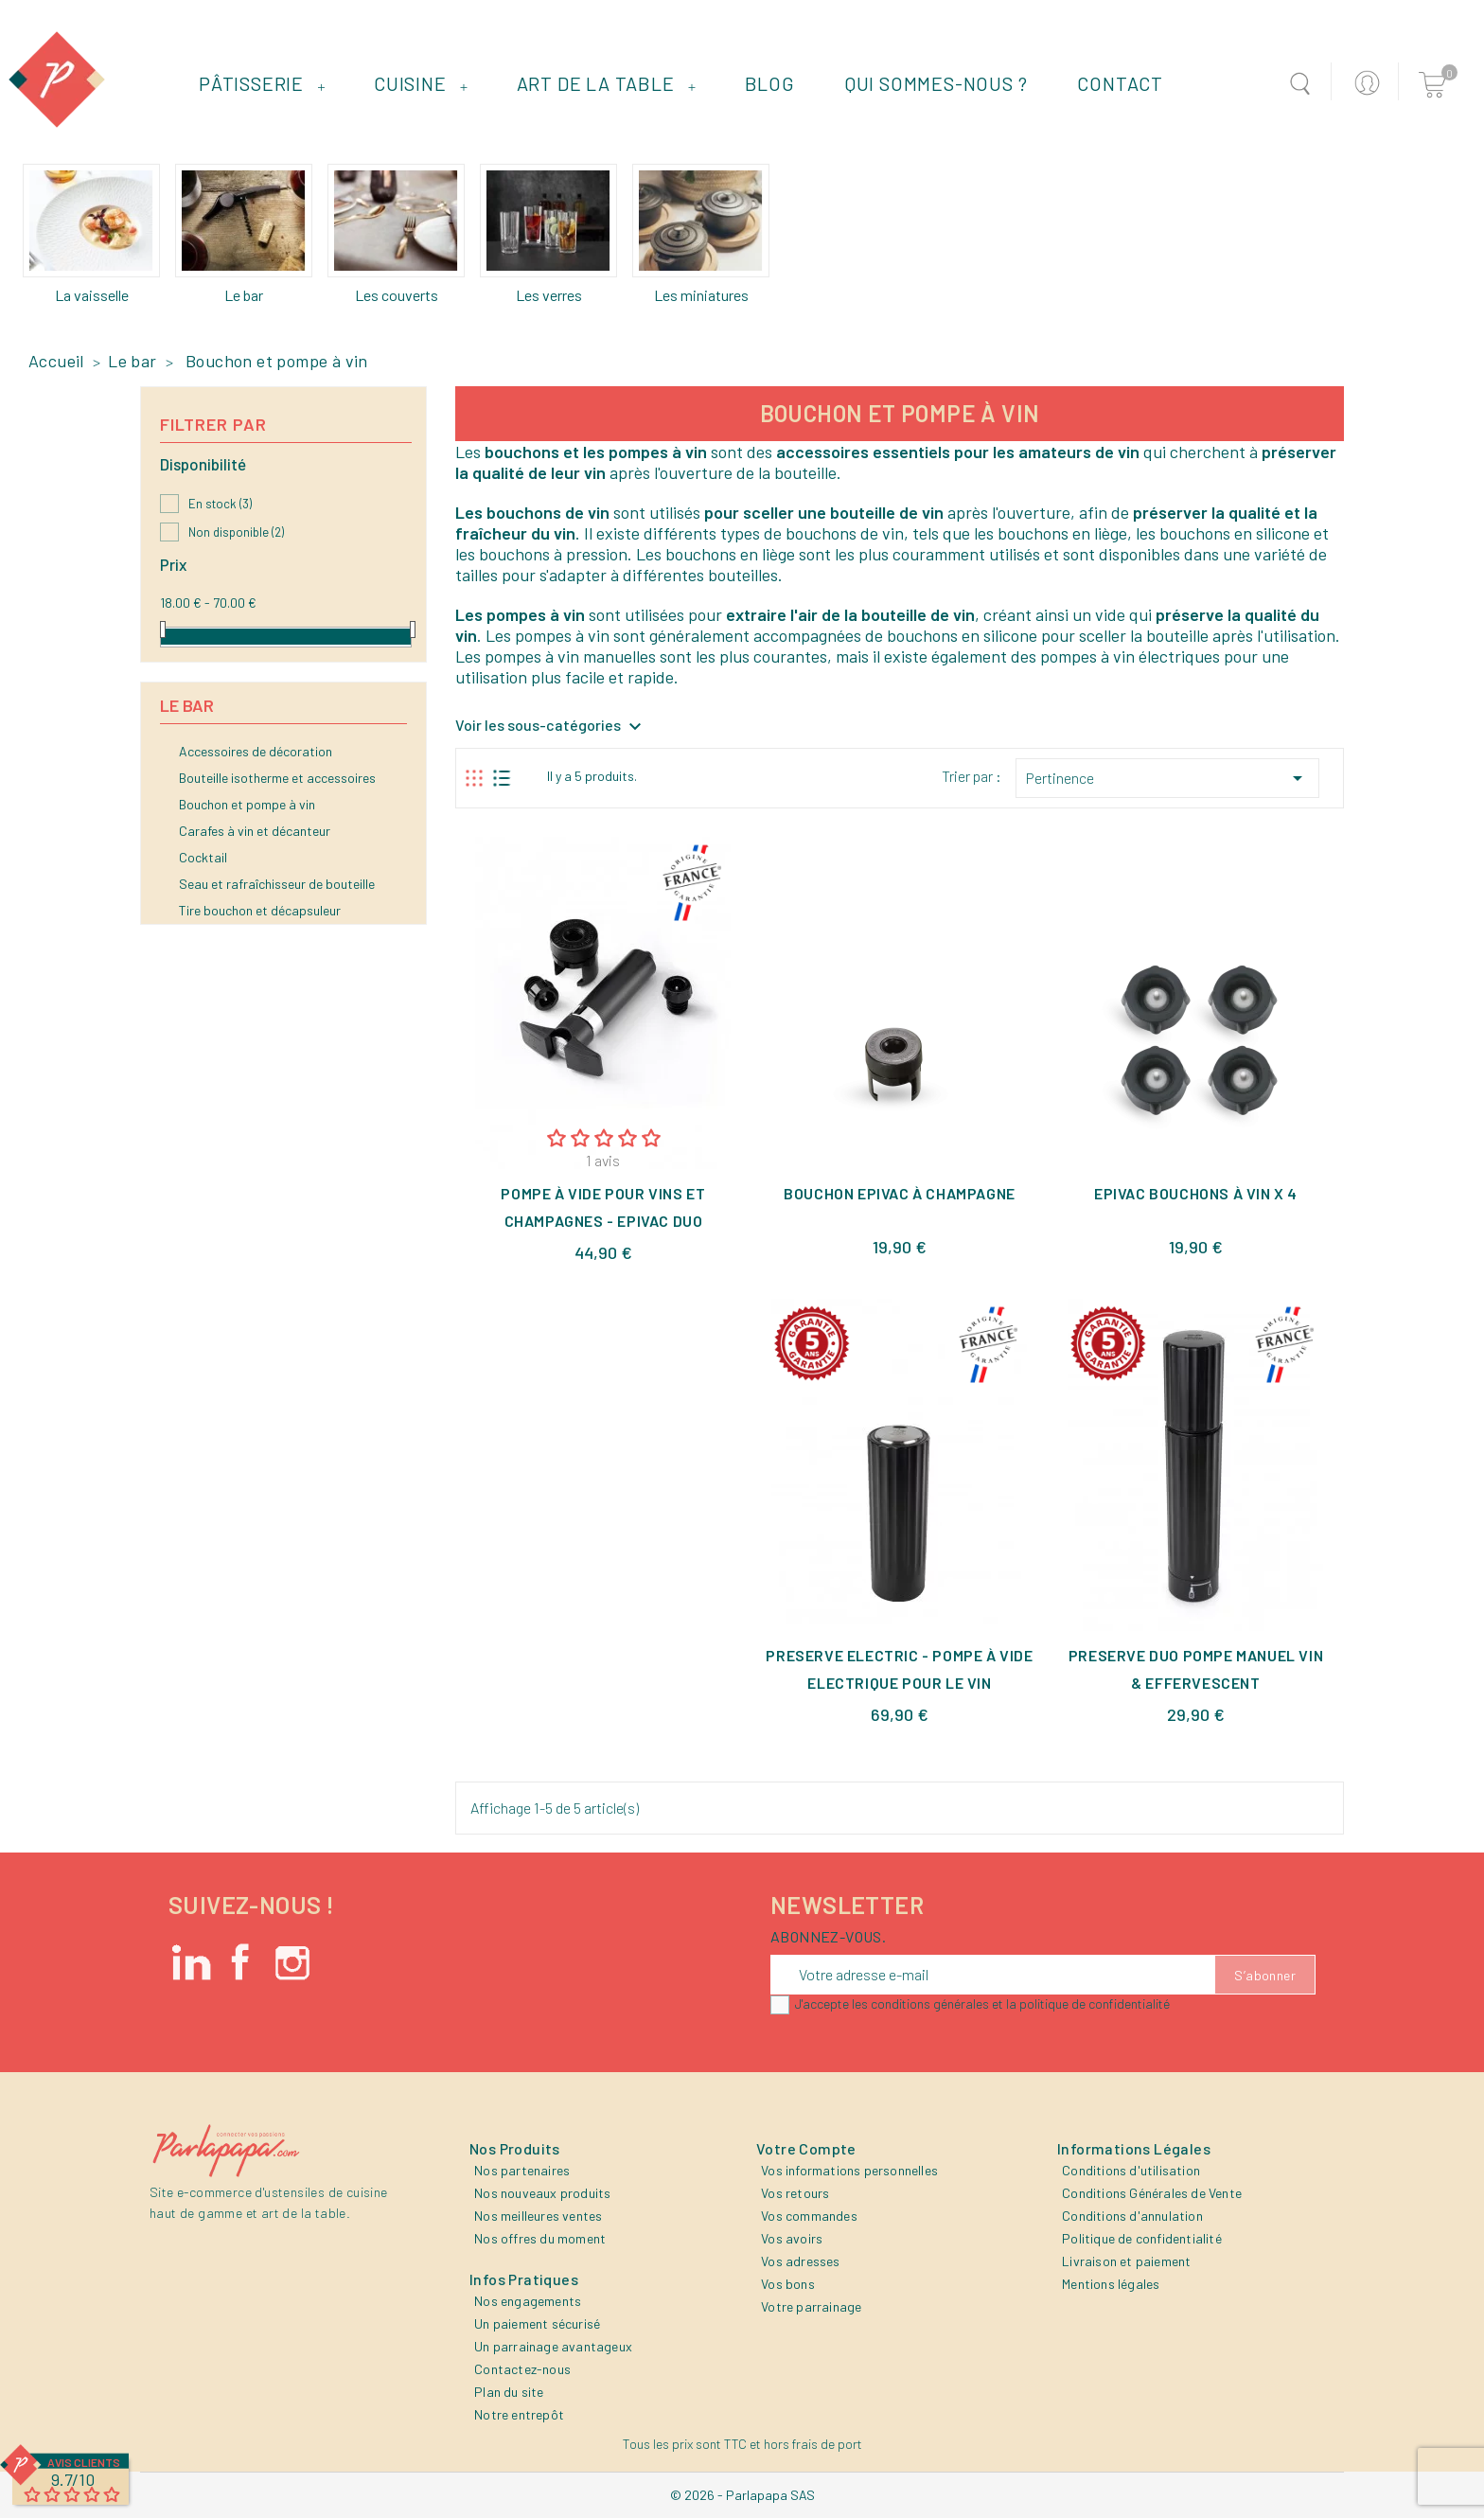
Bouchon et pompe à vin (247, 804)
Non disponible (236, 532)
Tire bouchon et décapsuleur (260, 910)
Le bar (243, 295)
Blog (770, 83)
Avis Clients (83, 2462)
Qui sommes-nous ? (936, 83)
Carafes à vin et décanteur (254, 831)
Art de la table (607, 83)
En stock (220, 503)
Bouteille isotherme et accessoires (277, 778)
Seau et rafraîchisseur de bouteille (277, 884)
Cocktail (203, 857)
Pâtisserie (262, 83)
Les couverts (396, 295)
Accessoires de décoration (255, 751)
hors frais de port (813, 2444)
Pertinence (1167, 778)
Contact (1120, 83)
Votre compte (806, 2148)
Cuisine (421, 83)
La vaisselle (92, 295)
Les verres (549, 295)
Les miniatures (701, 295)
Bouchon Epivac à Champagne (900, 1193)
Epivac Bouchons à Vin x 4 (1196, 1193)
